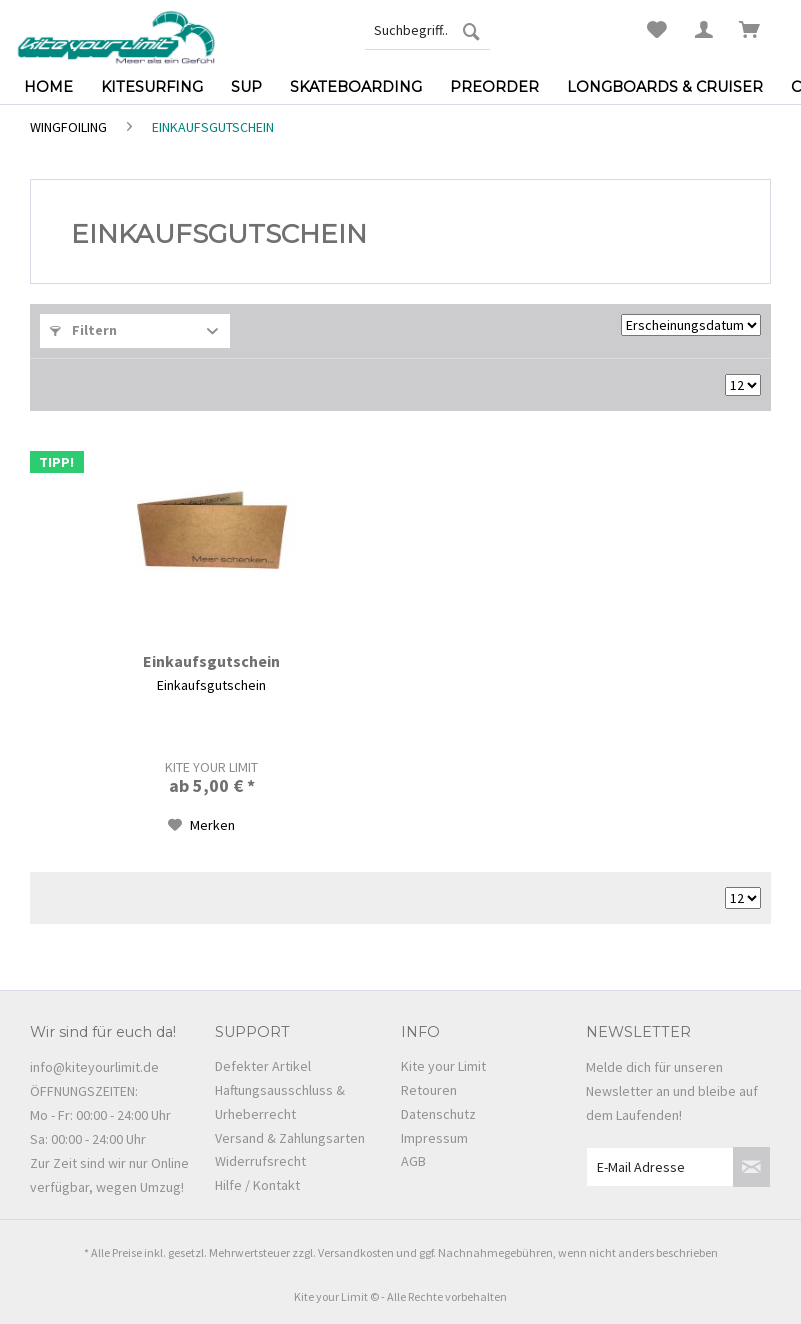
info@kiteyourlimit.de (94, 1067)
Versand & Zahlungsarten (290, 1138)
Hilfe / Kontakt (257, 1185)
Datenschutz (438, 1114)
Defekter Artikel (263, 1066)
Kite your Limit (443, 1066)
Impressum (434, 1138)
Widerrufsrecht (260, 1161)
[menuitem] (427, 30)
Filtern (83, 330)
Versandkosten (356, 1252)
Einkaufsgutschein (211, 661)
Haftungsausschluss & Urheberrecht (280, 1102)
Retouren (429, 1090)
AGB (413, 1161)
